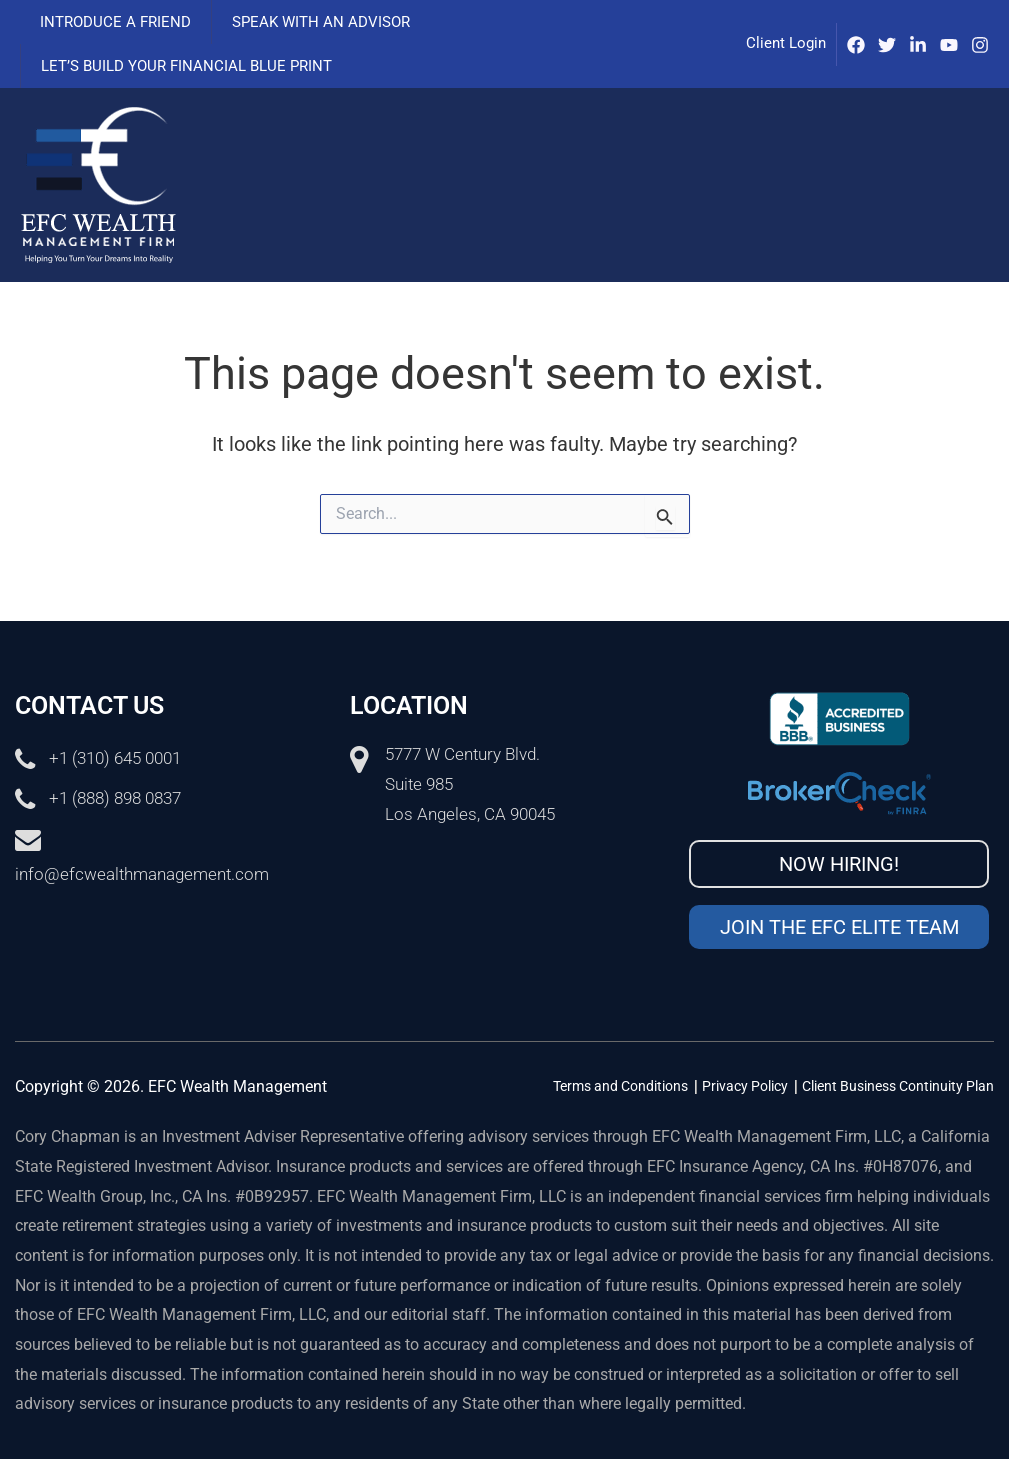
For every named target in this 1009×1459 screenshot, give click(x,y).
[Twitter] (887, 45)
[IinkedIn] (918, 45)
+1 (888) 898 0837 (115, 799)
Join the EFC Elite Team (839, 927)
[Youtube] (949, 45)
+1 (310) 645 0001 (115, 759)
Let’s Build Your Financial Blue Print (181, 66)
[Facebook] (856, 45)
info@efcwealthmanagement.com (142, 874)
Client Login (786, 43)
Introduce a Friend (110, 22)
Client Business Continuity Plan (898, 1086)
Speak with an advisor (306, 22)
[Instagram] (980, 45)
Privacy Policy (745, 1086)
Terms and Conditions (620, 1086)
